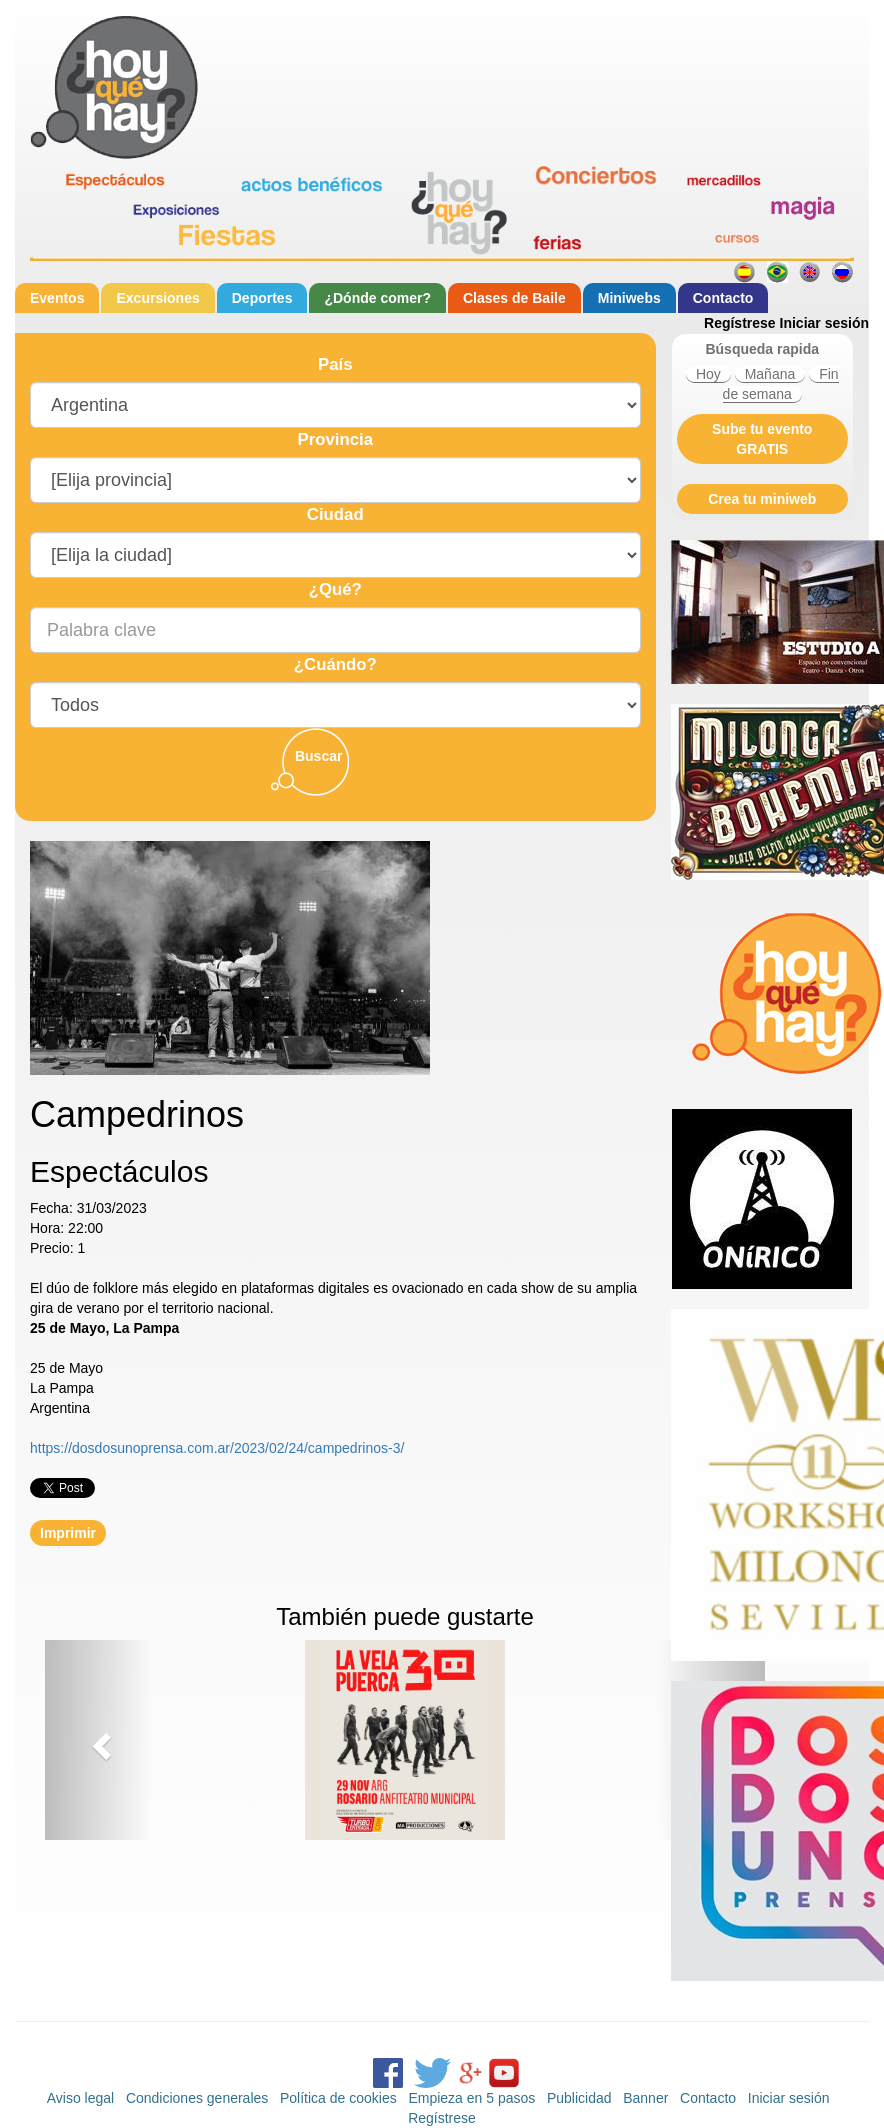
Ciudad (335, 514)
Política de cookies (338, 2098)
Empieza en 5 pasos (471, 2098)
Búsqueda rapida (762, 349)
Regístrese (740, 323)
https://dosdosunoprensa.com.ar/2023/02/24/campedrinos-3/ (217, 1448)
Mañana (770, 374)
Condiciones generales (197, 2098)
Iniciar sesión (824, 323)
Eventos (57, 298)
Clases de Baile (514, 298)
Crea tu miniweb (762, 499)
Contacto (723, 298)
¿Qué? (335, 589)
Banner (645, 2098)
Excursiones (157, 298)
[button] (99, 1740)
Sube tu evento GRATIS (762, 439)
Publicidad (579, 2098)
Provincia (335, 439)
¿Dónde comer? (377, 298)
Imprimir (68, 1533)
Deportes (262, 298)
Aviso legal (80, 2098)
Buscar (318, 756)
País (335, 364)
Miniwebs (629, 298)
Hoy (708, 374)
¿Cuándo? (335, 664)
